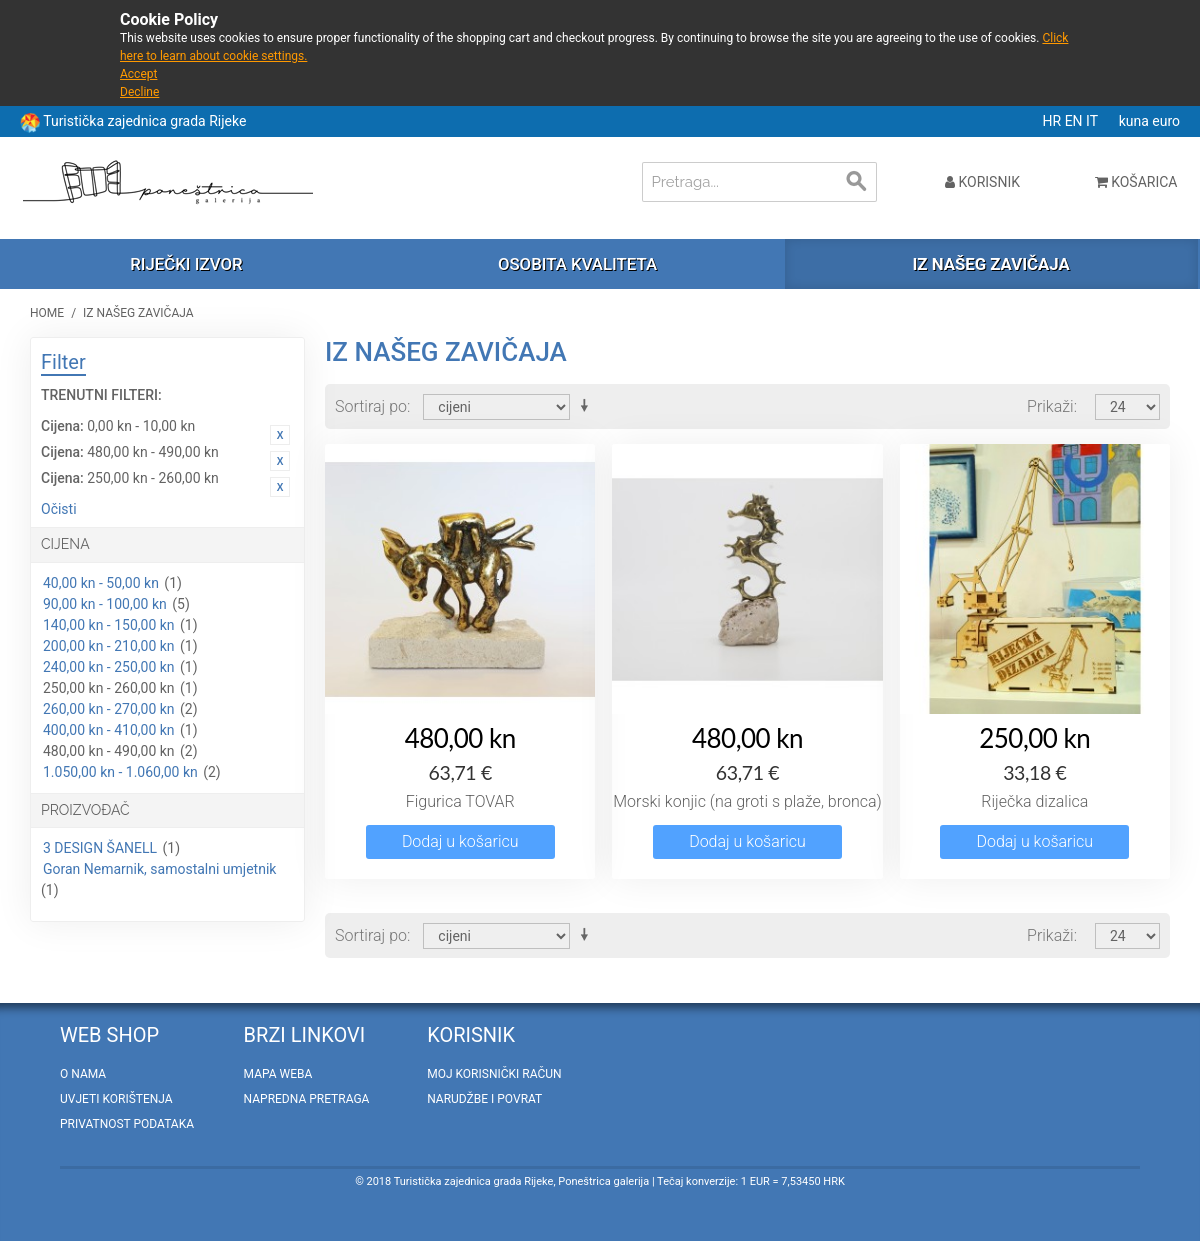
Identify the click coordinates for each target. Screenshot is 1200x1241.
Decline (139, 92)
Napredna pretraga (307, 1099)
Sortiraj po (371, 406)
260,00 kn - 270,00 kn (109, 709)
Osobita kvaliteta (577, 264)
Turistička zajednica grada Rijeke (144, 121)
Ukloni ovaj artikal (280, 435)
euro (1166, 121)
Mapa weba (278, 1074)
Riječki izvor (186, 264)
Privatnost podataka (127, 1124)
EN (1075, 121)
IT (1093, 121)
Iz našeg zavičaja (990, 264)
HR (1054, 121)
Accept (138, 74)
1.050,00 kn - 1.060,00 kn (120, 772)
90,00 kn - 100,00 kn (105, 604)
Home (47, 313)
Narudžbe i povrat (484, 1099)
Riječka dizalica (1034, 801)
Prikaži (1050, 406)
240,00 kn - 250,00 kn (109, 667)
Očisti (59, 509)
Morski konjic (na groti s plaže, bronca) (747, 801)
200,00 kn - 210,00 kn (109, 646)
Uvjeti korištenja (116, 1099)
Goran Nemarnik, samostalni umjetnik (159, 869)
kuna (1136, 121)
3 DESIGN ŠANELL (100, 848)
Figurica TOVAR (460, 801)
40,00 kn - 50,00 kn (101, 583)
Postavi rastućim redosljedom (588, 406)
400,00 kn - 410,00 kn (109, 730)
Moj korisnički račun (494, 1074)
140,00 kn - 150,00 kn (109, 625)
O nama (83, 1074)
